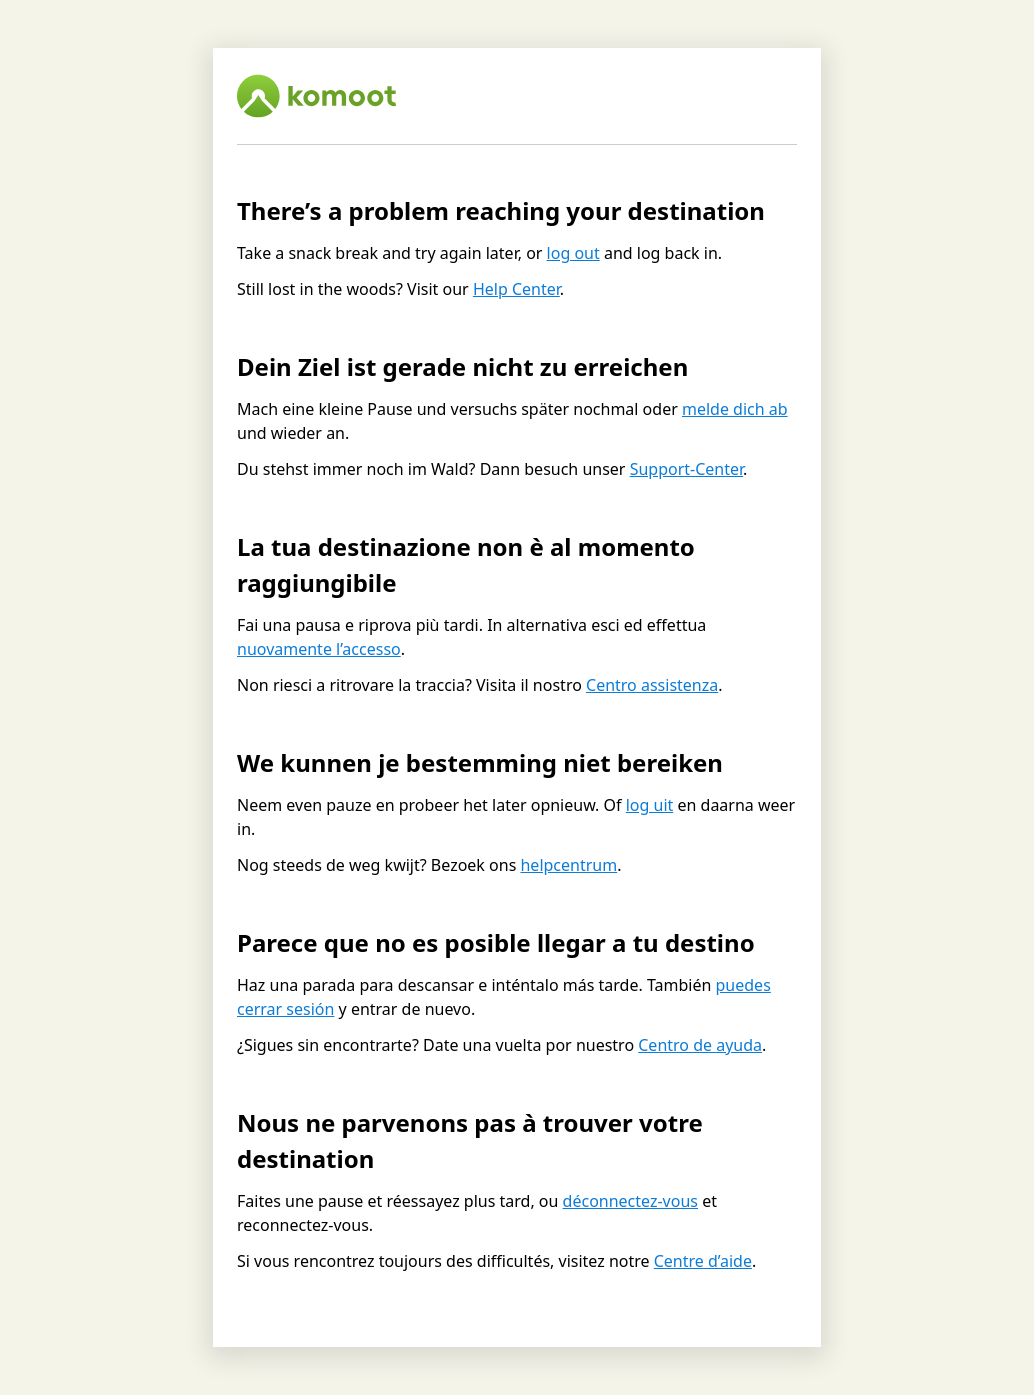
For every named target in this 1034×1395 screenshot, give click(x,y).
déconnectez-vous (630, 1201)
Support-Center (686, 469)
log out (573, 253)
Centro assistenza (652, 685)
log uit (650, 805)
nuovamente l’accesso (319, 649)
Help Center (516, 289)
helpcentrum (568, 865)
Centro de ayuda (700, 1045)
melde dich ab (735, 409)
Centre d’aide (703, 1261)
